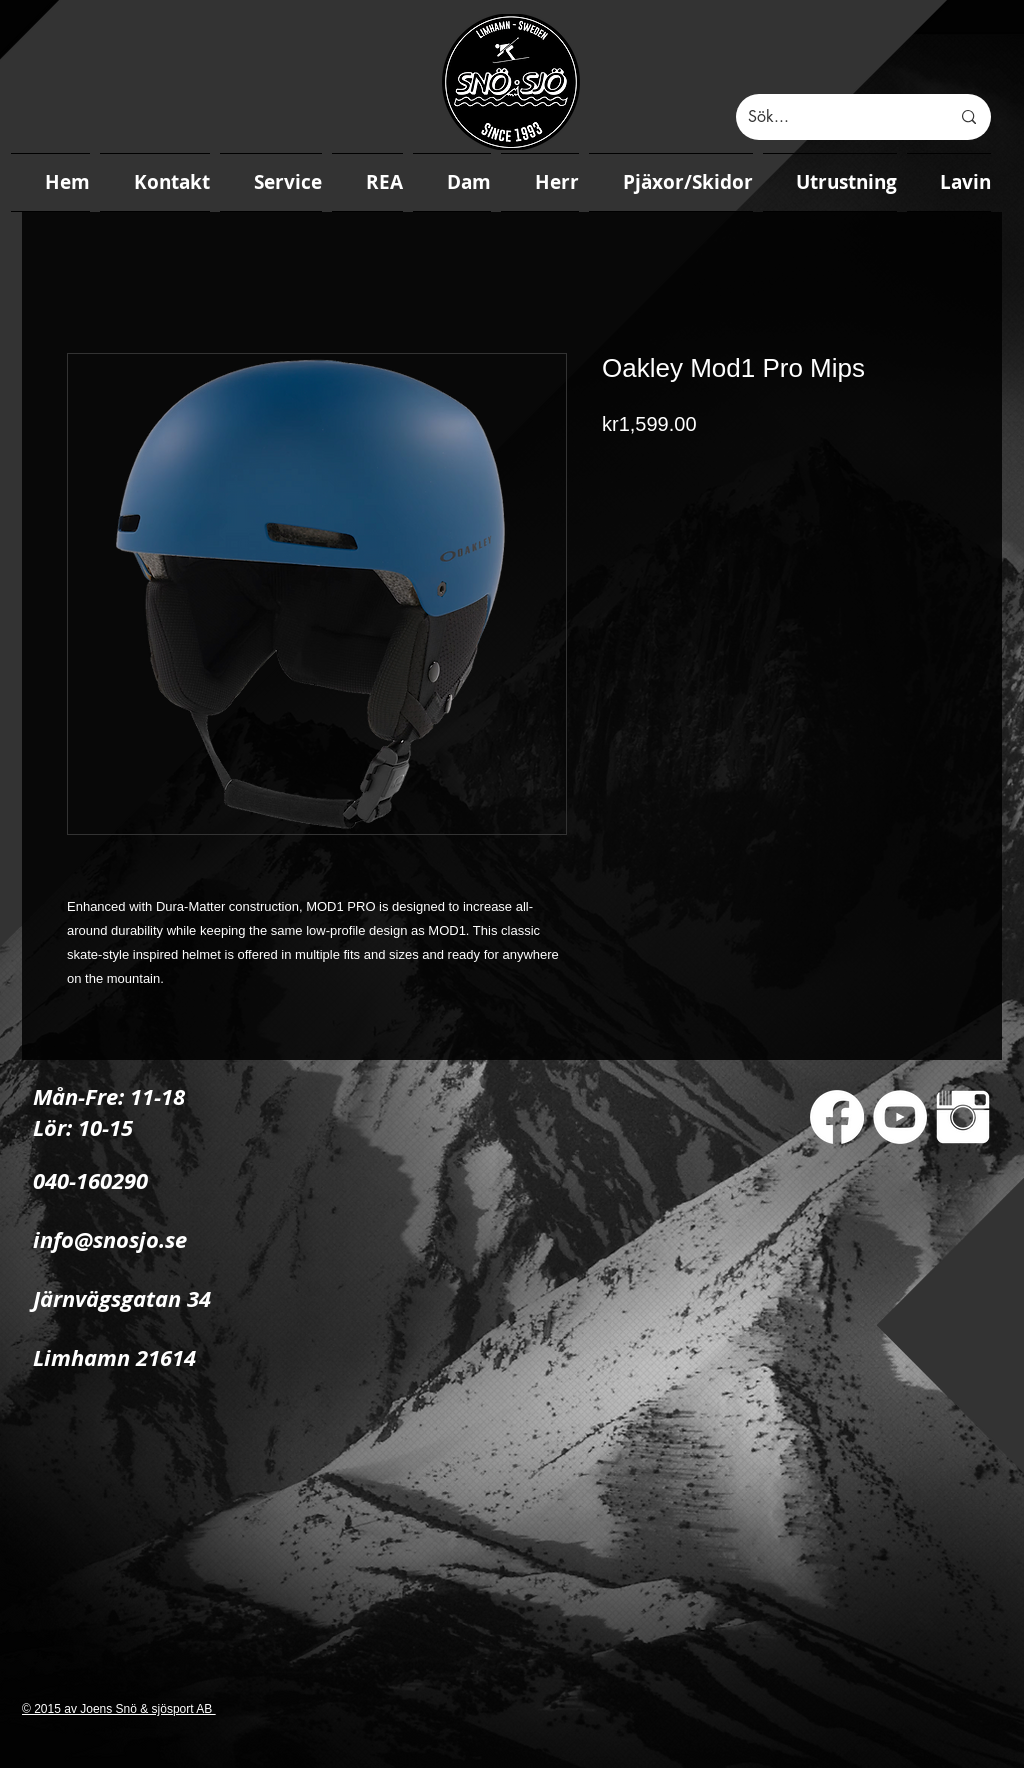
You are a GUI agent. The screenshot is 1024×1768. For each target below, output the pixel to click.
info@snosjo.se (110, 1239)
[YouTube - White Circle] (900, 1117)
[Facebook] (837, 1117)
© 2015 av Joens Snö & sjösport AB (119, 1709)
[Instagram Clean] (963, 1117)
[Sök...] (834, 117)
